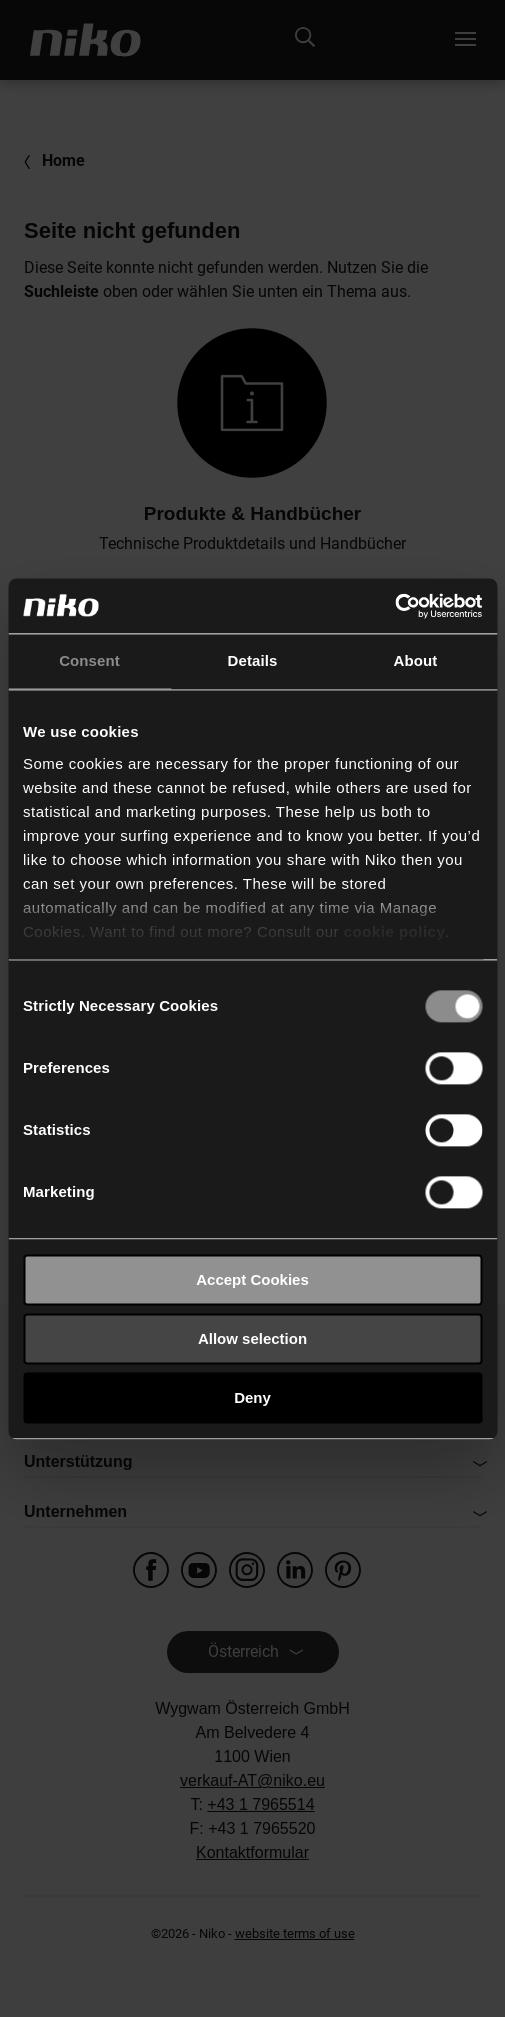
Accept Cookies (252, 1279)
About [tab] (416, 660)
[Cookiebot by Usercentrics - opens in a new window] (394, 606)
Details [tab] (253, 660)
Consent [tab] (89, 660)
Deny (252, 1397)
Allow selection (252, 1338)
